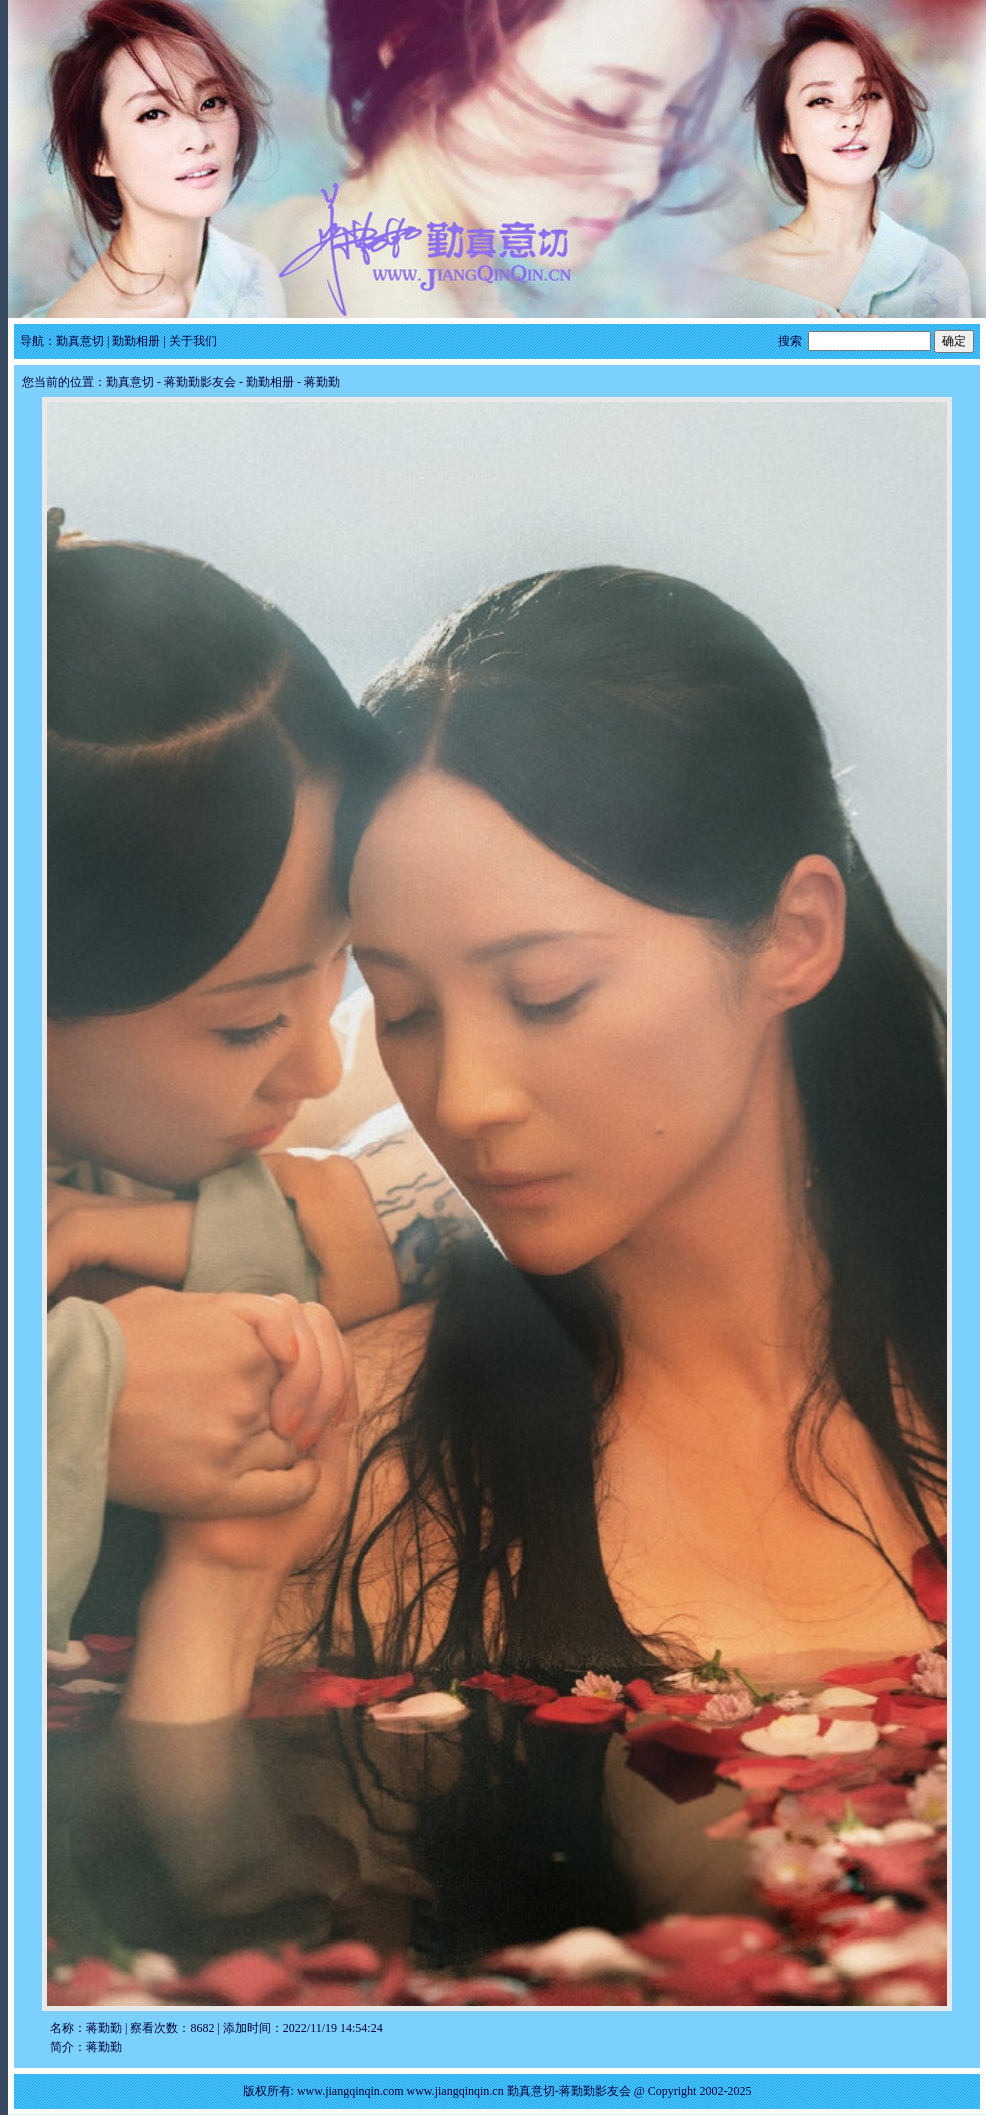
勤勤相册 (136, 341)
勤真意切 (80, 341)
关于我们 (193, 341)
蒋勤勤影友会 (200, 382)
